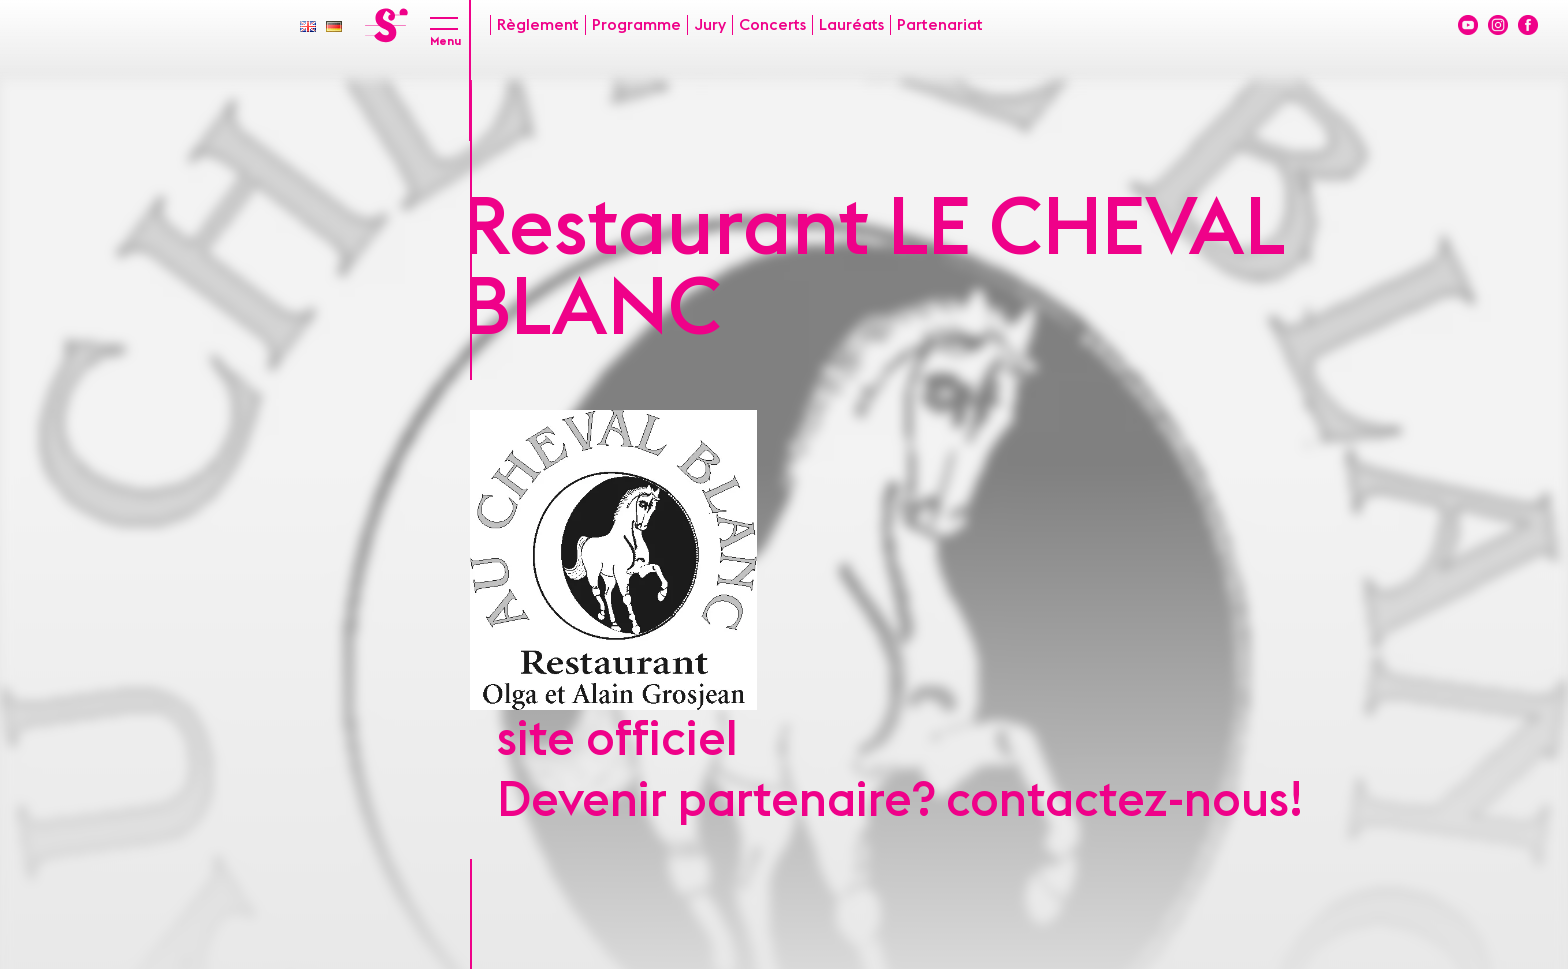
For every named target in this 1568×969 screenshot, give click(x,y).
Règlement (538, 25)
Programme (636, 25)
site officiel (617, 740)
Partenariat (940, 25)
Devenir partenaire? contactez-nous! (900, 801)
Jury (710, 25)
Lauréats (851, 25)
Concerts (772, 25)
